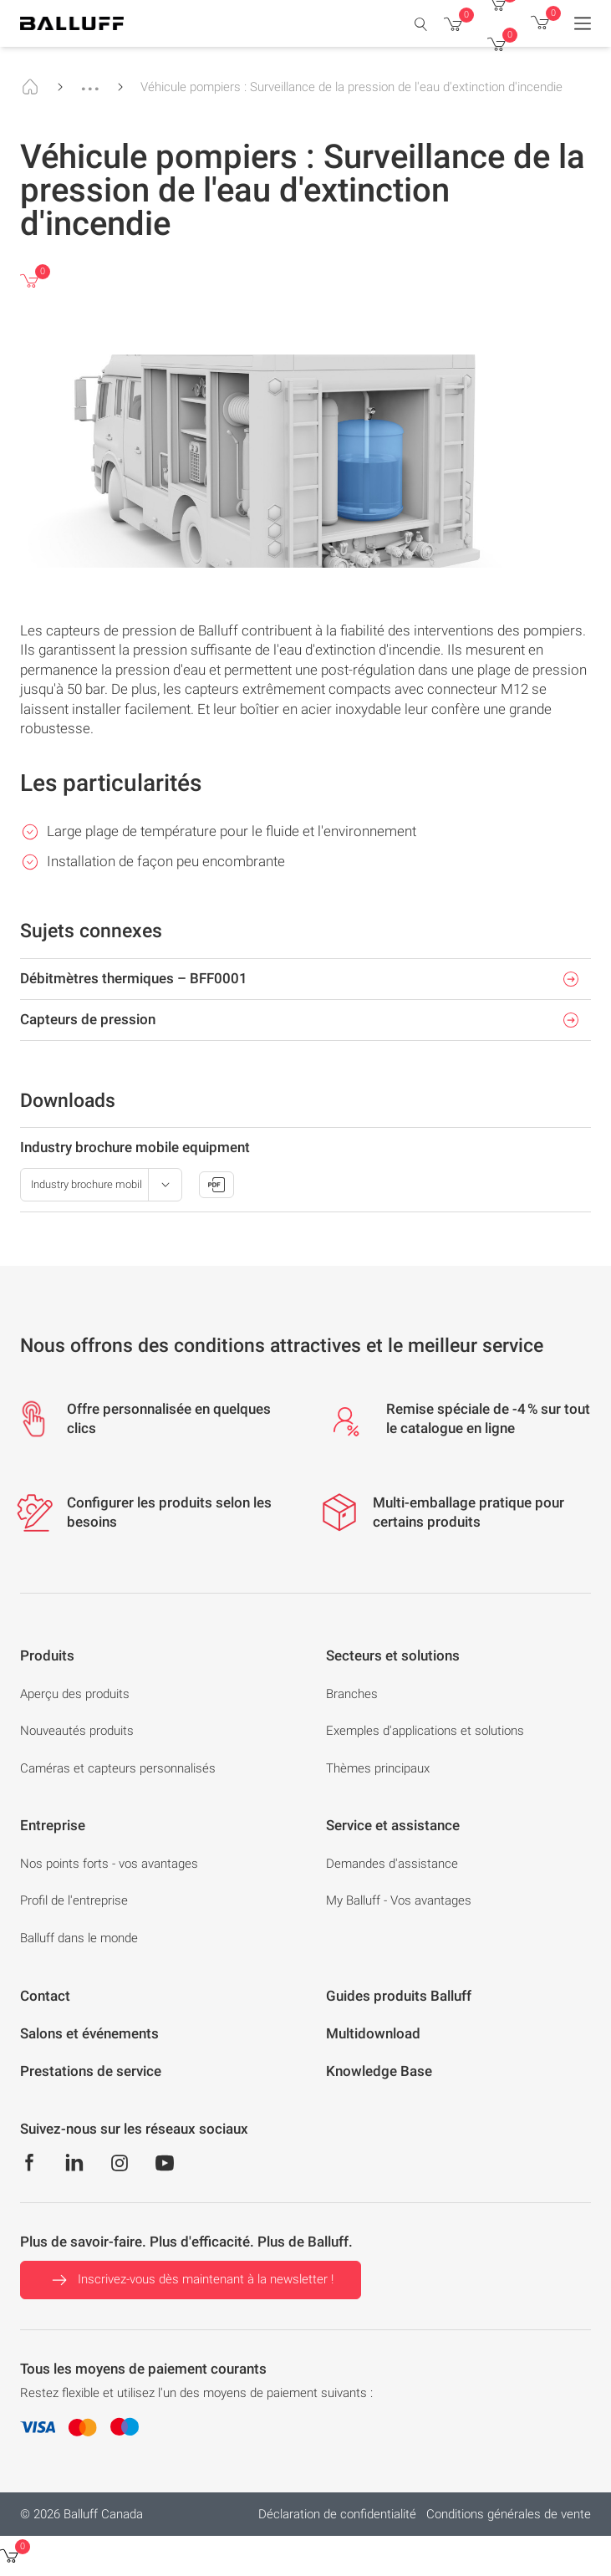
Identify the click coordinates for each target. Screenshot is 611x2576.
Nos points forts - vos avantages (109, 1863)
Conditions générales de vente (508, 2514)
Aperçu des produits (75, 1693)
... (90, 81)
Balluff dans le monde (79, 1938)
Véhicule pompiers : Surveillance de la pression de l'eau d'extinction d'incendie (351, 86)
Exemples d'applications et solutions (425, 1730)
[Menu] (582, 23)
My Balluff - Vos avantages (398, 1900)
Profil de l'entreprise (74, 1900)
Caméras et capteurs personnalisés (118, 1768)
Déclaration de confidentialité (337, 2514)
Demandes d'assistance (392, 1863)
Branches (352, 1693)
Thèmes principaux (378, 1768)
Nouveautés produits (77, 1730)
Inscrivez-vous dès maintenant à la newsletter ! (191, 2280)
